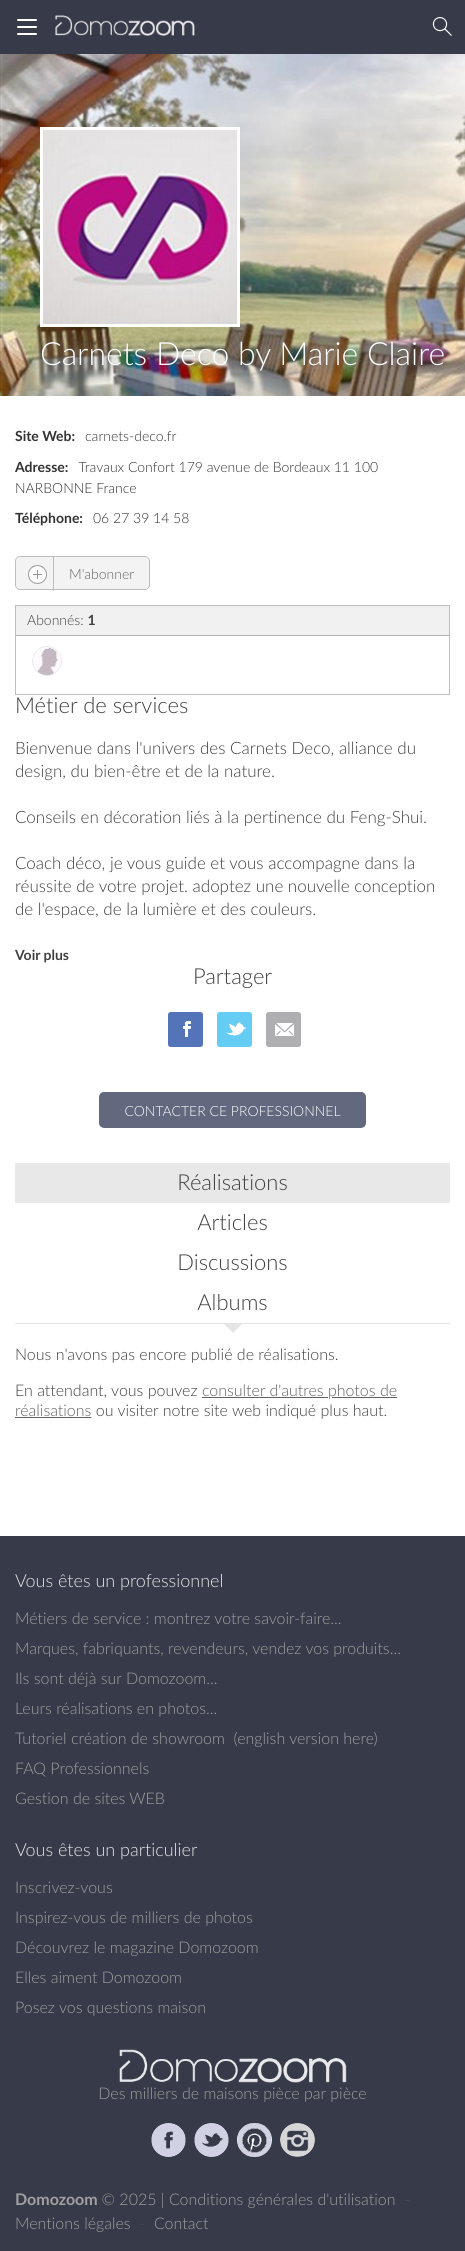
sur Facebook (185, 1029)
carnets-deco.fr (130, 435)
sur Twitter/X (234, 1029)
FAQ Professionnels (82, 1768)
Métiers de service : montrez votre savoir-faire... (178, 1618)
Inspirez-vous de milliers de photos (134, 1917)
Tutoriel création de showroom (120, 1738)
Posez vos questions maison (110, 2007)
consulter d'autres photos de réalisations (206, 1400)
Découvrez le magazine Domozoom (137, 1947)
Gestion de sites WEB (90, 1798)
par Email (283, 1029)
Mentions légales (75, 2223)
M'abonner (75, 573)
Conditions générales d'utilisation (284, 2199)
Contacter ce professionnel (232, 1110)
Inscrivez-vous (64, 1887)
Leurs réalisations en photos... (116, 1708)
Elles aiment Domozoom (98, 1977)
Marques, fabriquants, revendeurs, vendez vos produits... (208, 1648)
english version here (305, 1738)
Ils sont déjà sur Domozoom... (116, 1678)
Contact (181, 2223)
